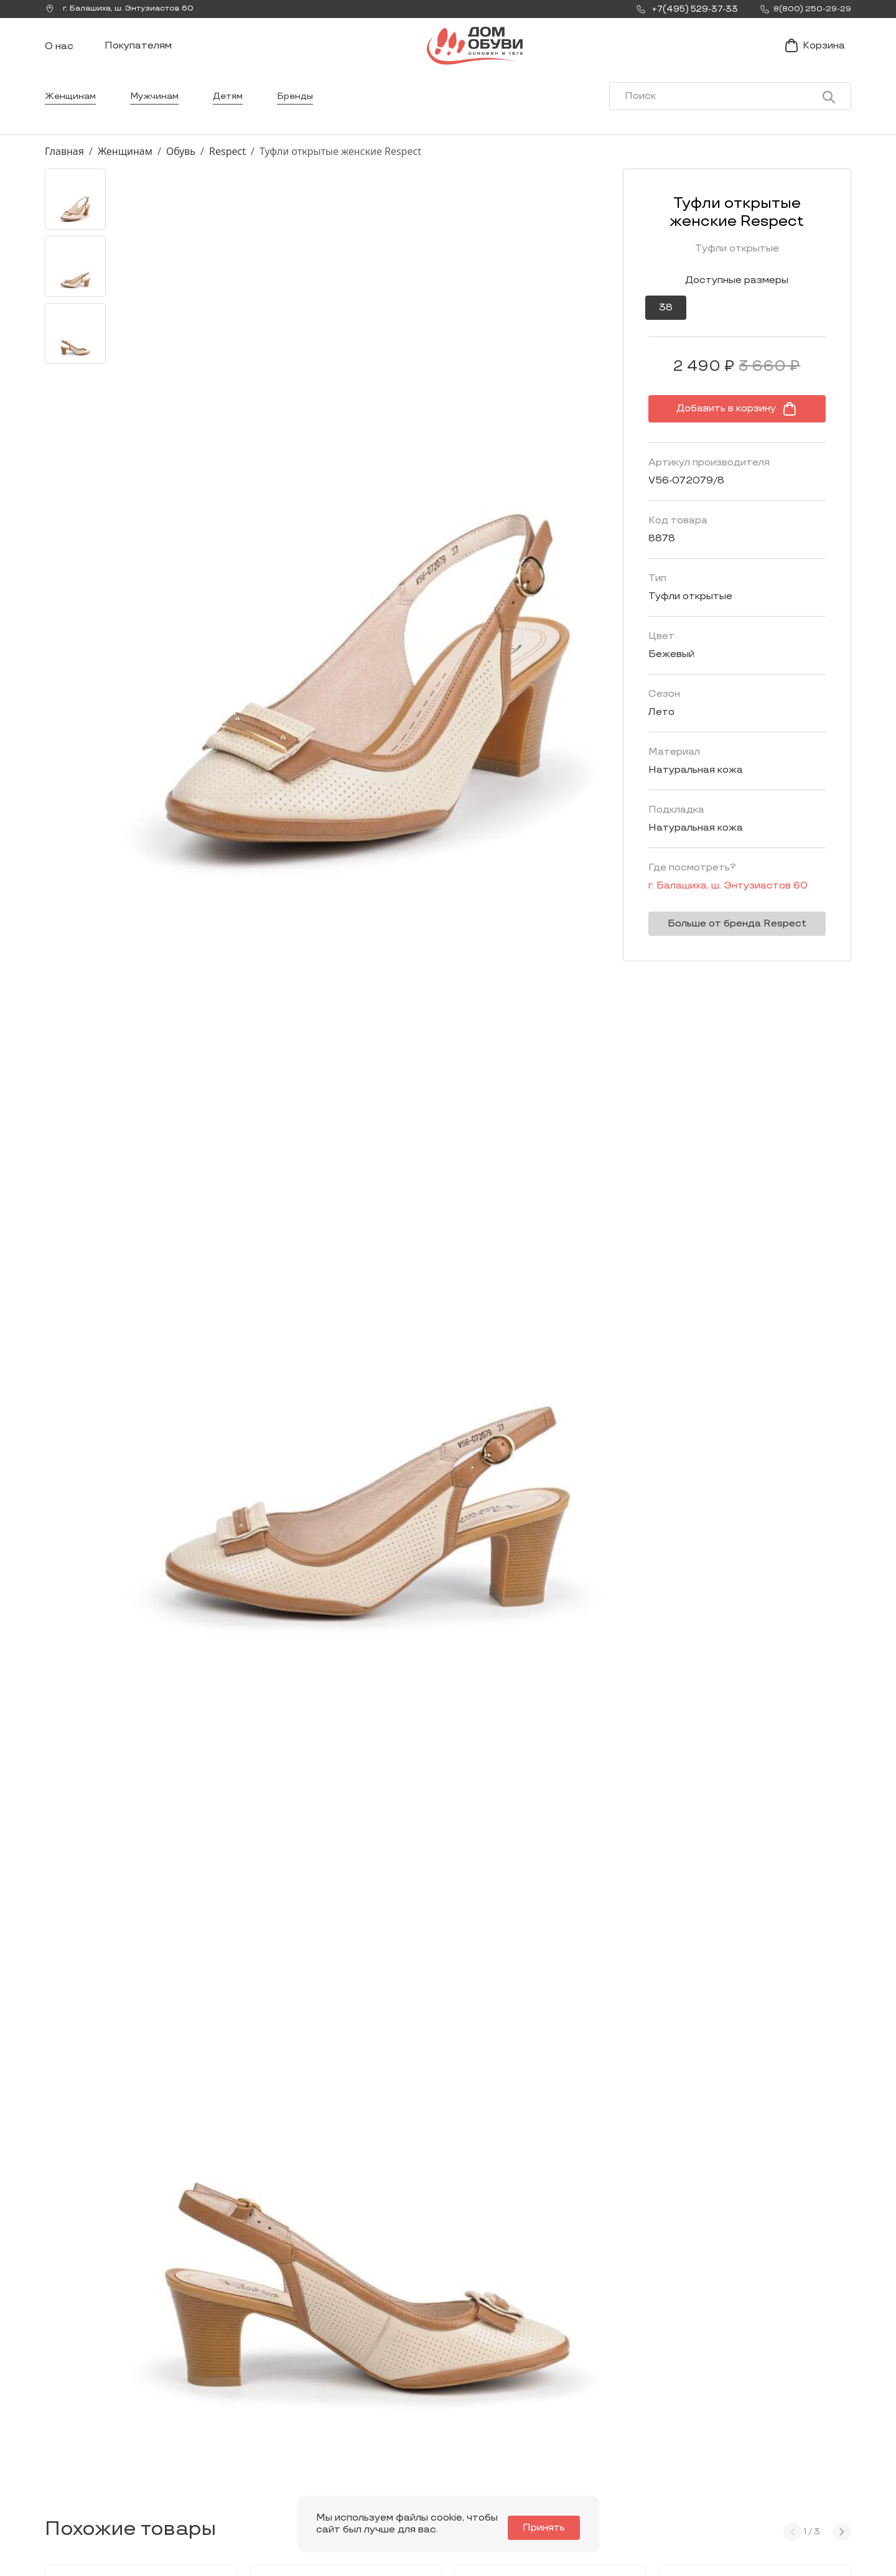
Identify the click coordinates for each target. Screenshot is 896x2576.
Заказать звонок (98, 2447)
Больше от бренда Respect (719, 948)
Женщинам (72, 121)
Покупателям (138, 58)
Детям (236, 121)
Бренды (307, 121)
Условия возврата (731, 2459)
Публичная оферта (732, 2478)
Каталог (390, 2390)
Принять (551, 2528)
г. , (125, 9)
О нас (59, 59)
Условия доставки (731, 2420)
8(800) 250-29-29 (87, 2493)
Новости (548, 2420)
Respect (227, 176)
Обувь (180, 176)
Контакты (551, 2439)
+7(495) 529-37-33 (87, 2476)
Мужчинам (159, 121)
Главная (64, 176)
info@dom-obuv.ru (219, 2466)
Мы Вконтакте (222, 2442)
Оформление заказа (736, 2439)
